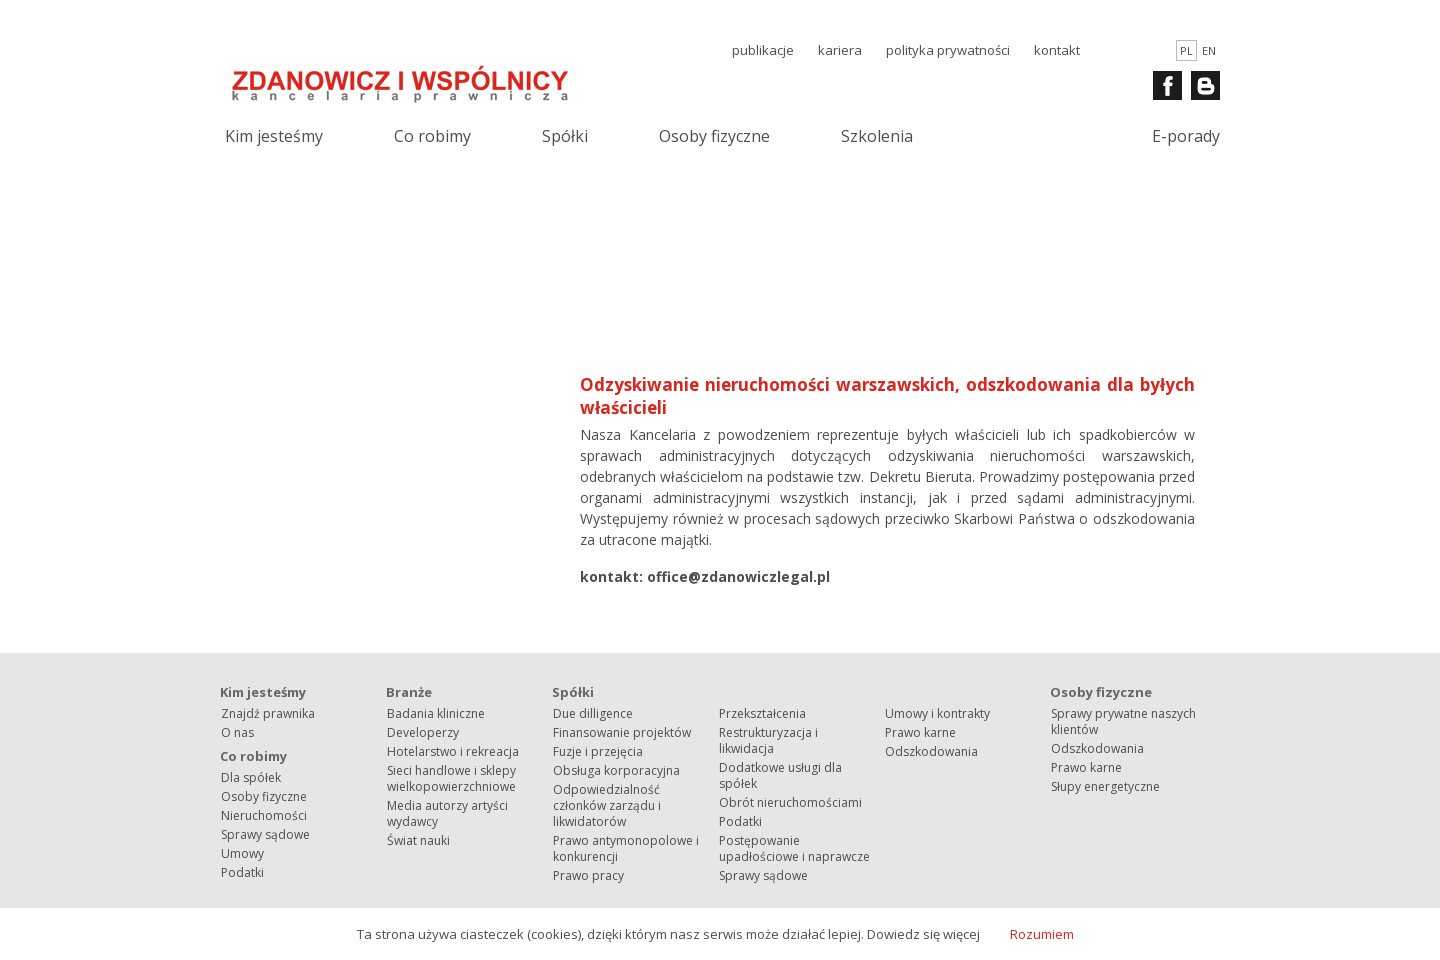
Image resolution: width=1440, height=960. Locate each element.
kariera (840, 50)
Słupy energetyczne (1105, 786)
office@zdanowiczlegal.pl (738, 576)
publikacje (763, 50)
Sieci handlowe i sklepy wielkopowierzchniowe (451, 778)
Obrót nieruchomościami (790, 802)
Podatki (242, 872)
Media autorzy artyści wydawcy (447, 813)
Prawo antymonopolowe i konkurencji (626, 848)
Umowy (242, 853)
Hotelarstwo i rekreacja (453, 751)
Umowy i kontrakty (937, 713)
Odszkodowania (931, 751)
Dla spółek (251, 777)
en (1209, 50)
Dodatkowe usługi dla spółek (780, 775)
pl (1186, 50)
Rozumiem (1042, 934)
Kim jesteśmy (274, 136)
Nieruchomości (264, 815)
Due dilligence (593, 713)
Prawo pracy (588, 875)
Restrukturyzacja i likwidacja (768, 740)
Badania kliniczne (436, 713)
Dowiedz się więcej (923, 934)
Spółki (565, 136)
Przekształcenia (762, 713)
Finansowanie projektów (622, 732)
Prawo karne (920, 732)
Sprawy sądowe (265, 834)
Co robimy (432, 136)
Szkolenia (877, 136)
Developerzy (423, 732)
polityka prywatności (948, 50)
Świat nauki (418, 840)
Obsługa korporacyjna (616, 770)
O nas (237, 732)
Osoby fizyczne (714, 136)
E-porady (1186, 136)
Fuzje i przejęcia (598, 751)
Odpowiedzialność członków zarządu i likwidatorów (607, 805)
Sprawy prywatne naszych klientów (1123, 721)
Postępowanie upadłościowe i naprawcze (794, 848)
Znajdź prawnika (268, 713)
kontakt (1057, 50)
